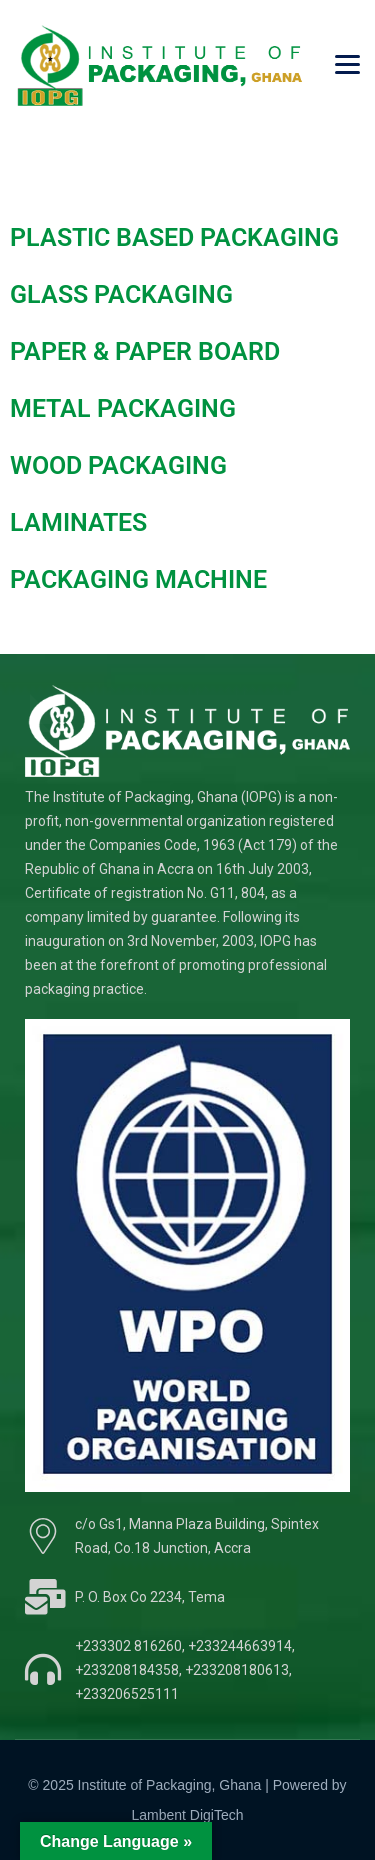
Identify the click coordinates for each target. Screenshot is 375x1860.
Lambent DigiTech (187, 1815)
